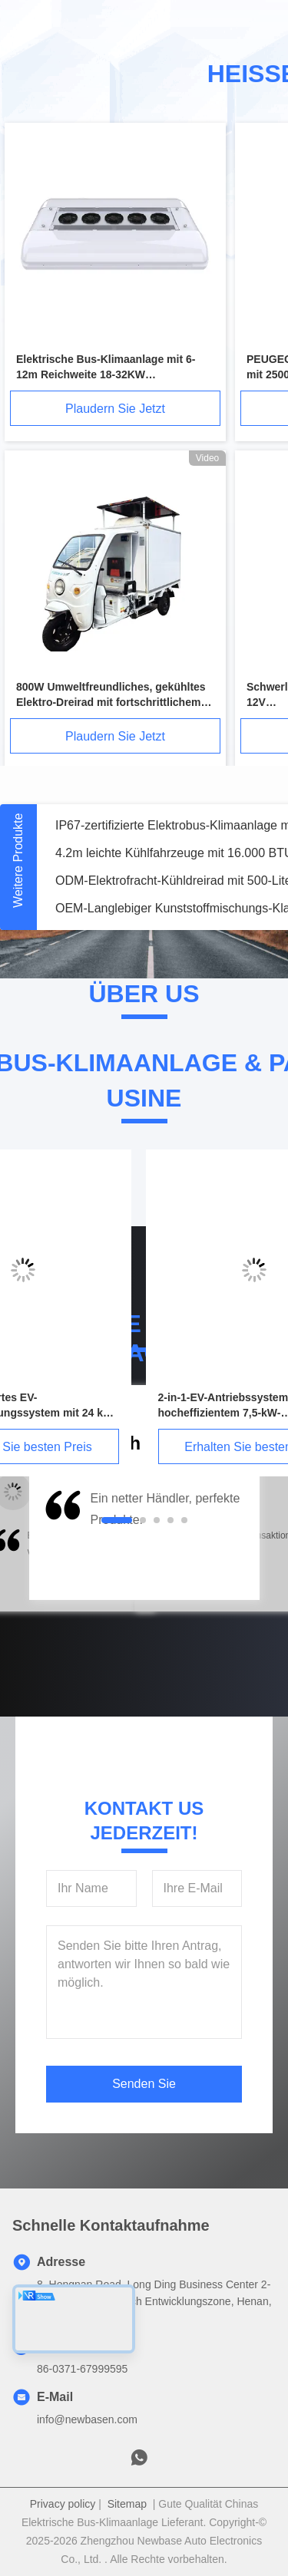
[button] (61, 1541)
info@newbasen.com (87, 2419)
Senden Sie (144, 2083)
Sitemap (127, 2504)
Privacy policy (63, 2504)
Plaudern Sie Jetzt (115, 408)
